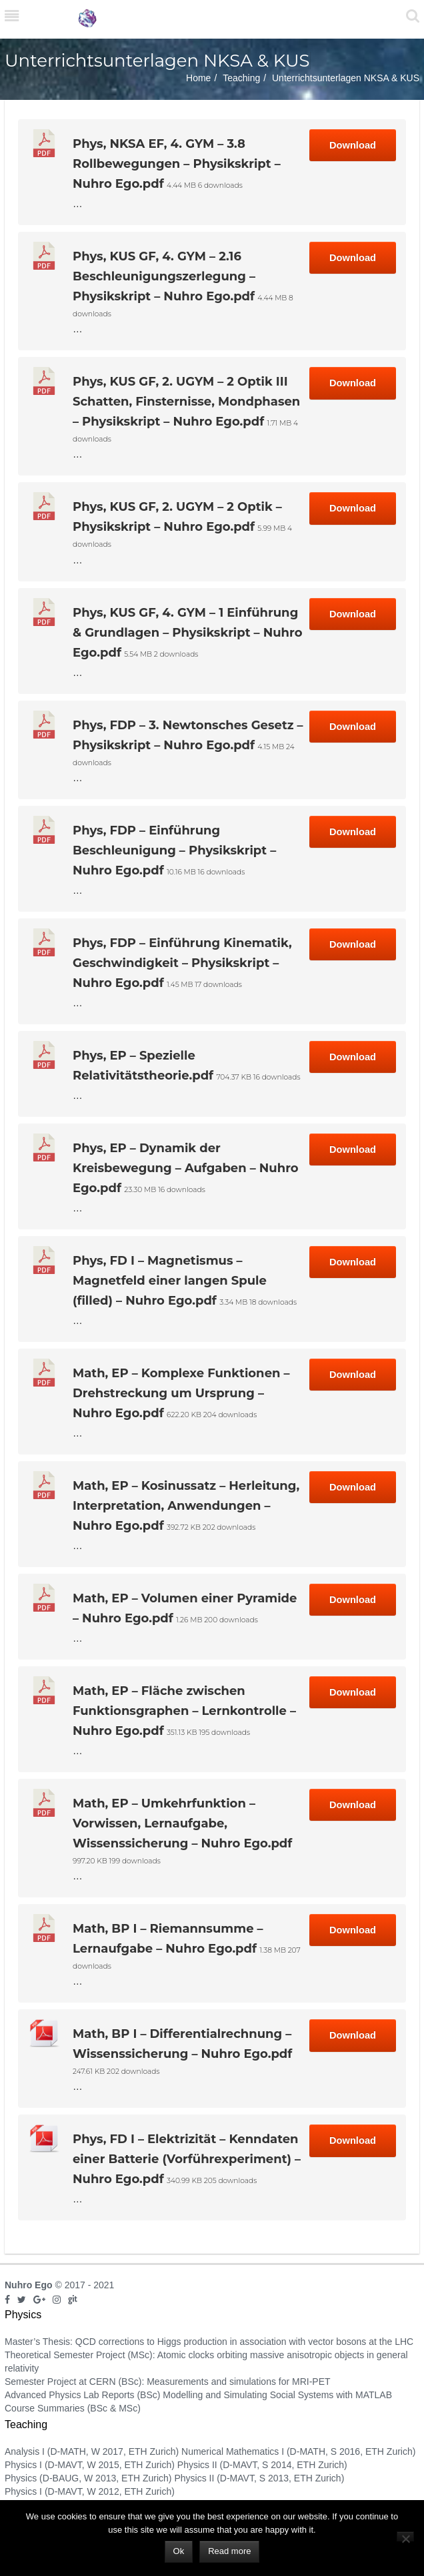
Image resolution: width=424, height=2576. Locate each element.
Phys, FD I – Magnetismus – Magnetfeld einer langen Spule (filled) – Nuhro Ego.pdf (170, 1280)
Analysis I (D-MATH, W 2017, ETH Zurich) (92, 2451)
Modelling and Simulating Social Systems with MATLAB (277, 2395)
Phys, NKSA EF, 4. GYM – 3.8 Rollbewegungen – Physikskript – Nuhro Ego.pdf (177, 164)
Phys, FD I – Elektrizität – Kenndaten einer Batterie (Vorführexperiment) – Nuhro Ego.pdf (187, 2159)
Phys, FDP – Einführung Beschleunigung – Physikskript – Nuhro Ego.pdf (174, 850)
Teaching (241, 78)
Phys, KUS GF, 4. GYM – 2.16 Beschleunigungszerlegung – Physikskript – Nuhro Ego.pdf (164, 276)
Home (198, 78)
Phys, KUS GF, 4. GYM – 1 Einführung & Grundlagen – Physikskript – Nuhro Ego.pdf (187, 632)
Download (352, 145)
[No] (405, 2536)
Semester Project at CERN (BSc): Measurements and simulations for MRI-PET (168, 2381)
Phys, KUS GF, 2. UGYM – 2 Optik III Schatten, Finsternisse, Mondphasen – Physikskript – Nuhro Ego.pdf (186, 401)
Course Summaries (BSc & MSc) (73, 2408)
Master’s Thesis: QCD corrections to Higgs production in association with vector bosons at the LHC (209, 2341)
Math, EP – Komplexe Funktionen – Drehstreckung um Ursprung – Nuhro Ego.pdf (181, 1393)
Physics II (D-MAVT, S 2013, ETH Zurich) (259, 2478)
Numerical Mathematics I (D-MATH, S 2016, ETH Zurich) (298, 2451)
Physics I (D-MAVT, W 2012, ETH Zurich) (90, 2491)
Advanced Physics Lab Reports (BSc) (82, 2395)
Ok (179, 2551)
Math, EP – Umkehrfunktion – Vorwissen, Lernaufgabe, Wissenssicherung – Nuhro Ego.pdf (182, 1823)
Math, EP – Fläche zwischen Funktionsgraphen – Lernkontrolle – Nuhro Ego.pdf (184, 1711)
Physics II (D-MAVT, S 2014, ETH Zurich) (262, 2464)
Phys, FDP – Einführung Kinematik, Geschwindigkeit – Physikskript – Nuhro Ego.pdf (182, 963)
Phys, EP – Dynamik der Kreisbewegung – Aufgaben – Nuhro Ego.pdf (186, 1168)
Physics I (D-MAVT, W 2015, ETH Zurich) (90, 2464)
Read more (229, 2551)
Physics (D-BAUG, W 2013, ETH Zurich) (88, 2478)
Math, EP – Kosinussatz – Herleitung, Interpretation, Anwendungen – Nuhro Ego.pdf (186, 1505)
